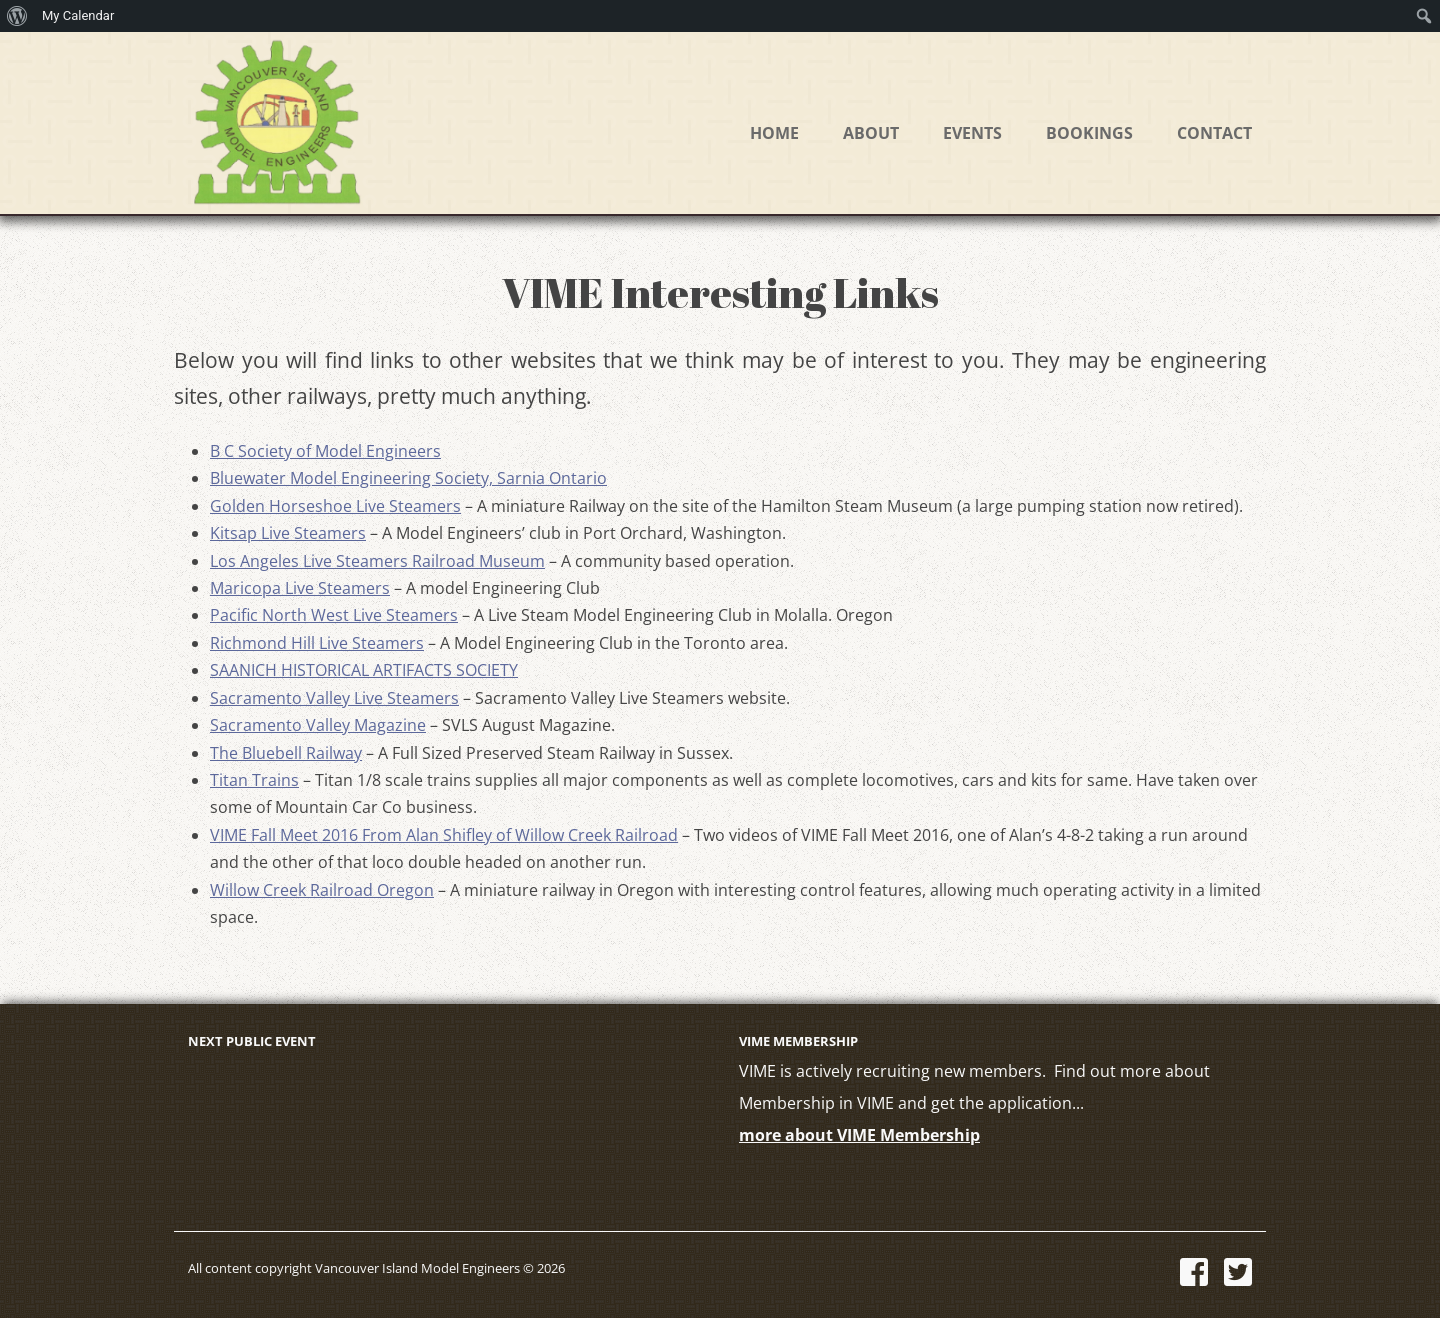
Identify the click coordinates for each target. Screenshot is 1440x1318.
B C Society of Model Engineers (325, 451)
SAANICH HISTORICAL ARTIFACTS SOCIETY (364, 670)
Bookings (1089, 133)
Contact (1214, 133)
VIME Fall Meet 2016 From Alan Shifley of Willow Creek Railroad (444, 835)
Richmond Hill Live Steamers (317, 643)
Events (972, 133)
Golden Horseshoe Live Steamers (335, 506)
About (871, 133)
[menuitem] (17, 16)
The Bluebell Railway (286, 753)
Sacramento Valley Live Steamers (334, 698)
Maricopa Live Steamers (300, 588)
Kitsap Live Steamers (288, 533)
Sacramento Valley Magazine (318, 725)
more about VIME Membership (859, 1135)
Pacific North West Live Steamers (334, 615)
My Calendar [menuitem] (78, 15)
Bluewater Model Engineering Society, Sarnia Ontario (408, 478)
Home (774, 133)
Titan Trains (254, 780)
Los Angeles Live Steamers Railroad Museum (377, 561)
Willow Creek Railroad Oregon (322, 890)
